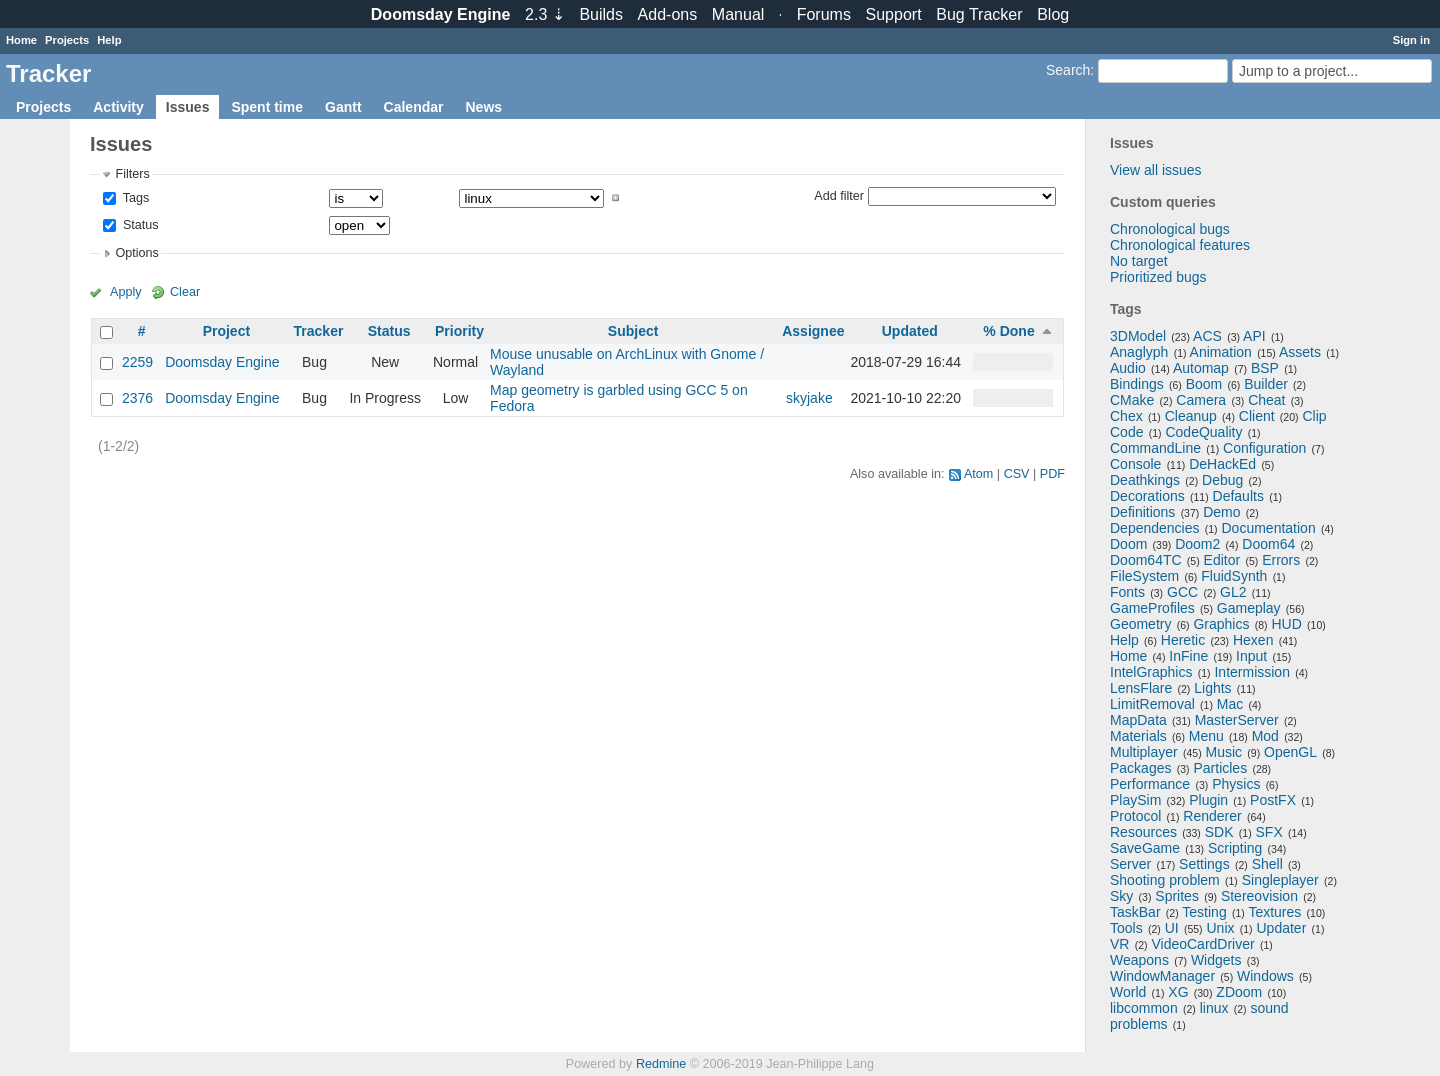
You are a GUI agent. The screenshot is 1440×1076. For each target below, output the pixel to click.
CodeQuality (1203, 432)
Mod (1265, 736)
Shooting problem (1165, 880)
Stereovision (1259, 896)
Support (894, 14)
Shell (1267, 864)
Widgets (1216, 960)
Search (1068, 70)
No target (1139, 261)
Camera (1201, 400)
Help (109, 40)
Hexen (1253, 640)
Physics (1236, 784)
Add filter (839, 195)
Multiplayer (1144, 752)
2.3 (545, 14)
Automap (1201, 368)
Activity (118, 107)
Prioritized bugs (1158, 277)
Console (1135, 464)
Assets (1300, 352)
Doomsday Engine (222, 362)
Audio (1128, 368)
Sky (1121, 896)
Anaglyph (1139, 352)
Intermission (1251, 672)
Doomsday (441, 14)
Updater (1282, 928)
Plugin (1208, 800)
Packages (1140, 768)
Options (136, 253)
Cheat (1266, 400)
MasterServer (1237, 720)
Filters (132, 174)
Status (138, 225)
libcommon (1144, 1008)
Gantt (343, 107)
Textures (1274, 912)
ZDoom (1239, 992)
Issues (188, 107)
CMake (1132, 400)
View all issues (1156, 170)
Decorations (1147, 496)
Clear (185, 292)
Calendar (414, 107)
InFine (1188, 656)
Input (1251, 656)
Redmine (661, 1064)
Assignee (813, 331)
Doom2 (1197, 544)
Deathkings (1145, 480)
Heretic (1183, 640)
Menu (1206, 736)
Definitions (1142, 512)
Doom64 (1268, 544)
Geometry (1140, 624)
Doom (1128, 544)
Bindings (1137, 384)
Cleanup (1191, 416)
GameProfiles (1152, 608)
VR (1119, 944)
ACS (1207, 336)
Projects (67, 40)
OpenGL (1290, 752)
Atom (978, 474)
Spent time (267, 107)
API (1254, 336)
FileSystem (1144, 576)
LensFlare (1141, 688)
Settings (1204, 864)
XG (1178, 992)
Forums (824, 14)
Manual (738, 14)
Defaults (1238, 496)
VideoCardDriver (1202, 944)
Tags (134, 198)
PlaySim (1135, 800)
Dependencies (1155, 528)
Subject (633, 331)
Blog (1053, 14)
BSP (1265, 368)
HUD (1286, 624)
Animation (1221, 352)
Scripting (1235, 848)
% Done (1008, 331)
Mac (1230, 704)
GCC (1182, 592)
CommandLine (1155, 448)
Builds (601, 14)
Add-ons (668, 14)
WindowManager (1162, 976)
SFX (1269, 832)
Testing (1204, 912)
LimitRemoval (1152, 704)
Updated (910, 331)
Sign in (1411, 40)
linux (1214, 1008)
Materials (1138, 736)
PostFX (1273, 800)
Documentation (1269, 528)
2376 (137, 398)
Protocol (1135, 816)
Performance (1150, 784)
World (1128, 992)
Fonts (1127, 592)
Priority (459, 331)
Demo (1221, 512)
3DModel (1138, 336)
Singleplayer (1280, 880)
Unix (1221, 928)
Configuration (1264, 448)
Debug (1222, 480)
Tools (1126, 928)
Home (21, 40)
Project (226, 331)
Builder (1266, 384)
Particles (1220, 768)
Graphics (1221, 624)
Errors (1281, 560)
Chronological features (1180, 245)
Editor (1222, 560)
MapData (1138, 720)
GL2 (1233, 592)
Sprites (1177, 896)
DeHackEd (1222, 464)
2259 (137, 362)
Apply (126, 292)
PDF (1052, 474)
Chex (1126, 416)
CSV (1017, 474)
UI (1172, 928)
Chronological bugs (1170, 229)
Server (1130, 864)
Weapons (1139, 960)
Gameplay (1249, 608)
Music (1224, 752)
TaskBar (1135, 912)
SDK (1219, 832)
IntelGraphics (1151, 672)
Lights (1212, 688)
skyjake (809, 398)
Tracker (319, 331)
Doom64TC (1146, 560)
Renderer (1212, 816)
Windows (1265, 976)
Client (1257, 416)
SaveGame (1145, 848)
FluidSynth (1234, 576)
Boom (1204, 384)
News (483, 107)
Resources (1143, 832)
